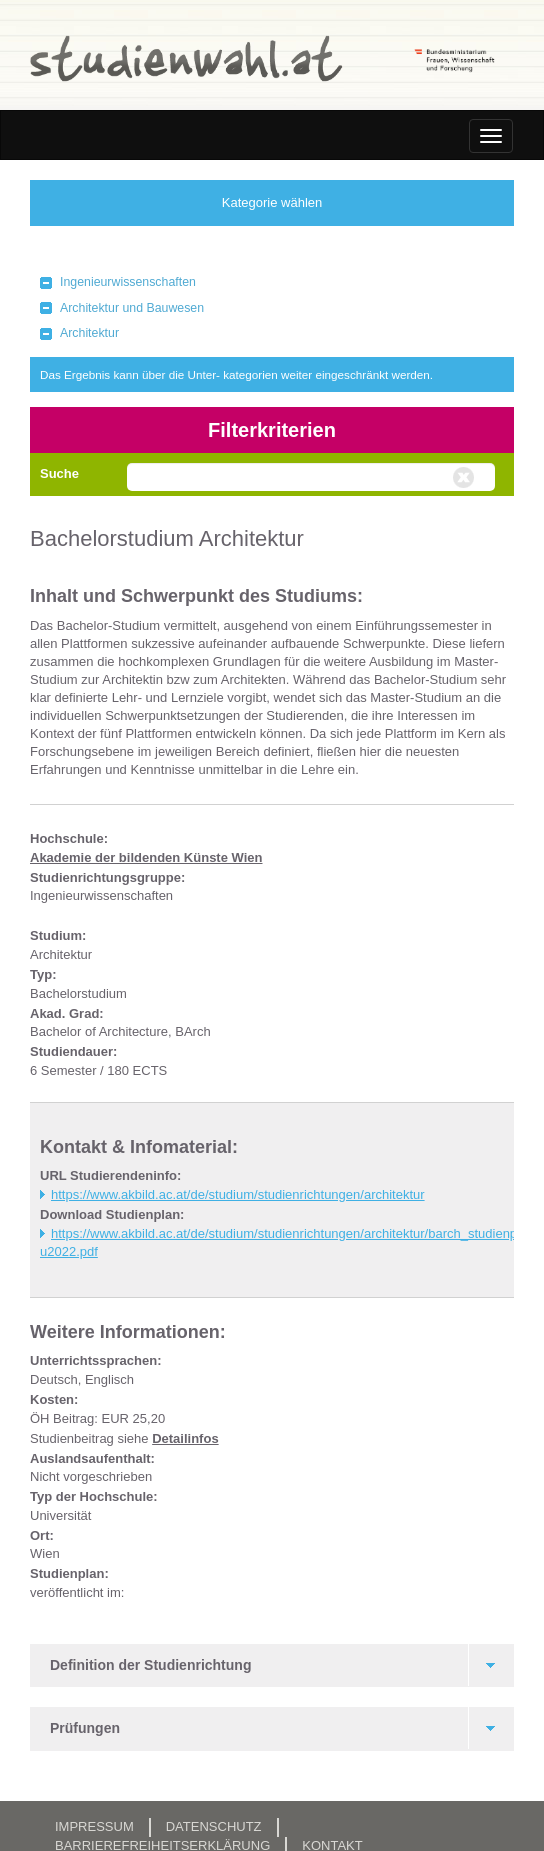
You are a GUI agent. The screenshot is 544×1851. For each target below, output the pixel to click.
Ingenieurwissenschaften (128, 282)
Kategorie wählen (272, 202)
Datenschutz (214, 1826)
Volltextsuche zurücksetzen (466, 478)
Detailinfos (185, 1438)
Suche (59, 473)
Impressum (94, 1826)
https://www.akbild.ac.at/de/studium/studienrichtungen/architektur (238, 1194)
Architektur (89, 333)
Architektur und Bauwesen (132, 308)
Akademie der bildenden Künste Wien (146, 857)
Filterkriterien (272, 430)
